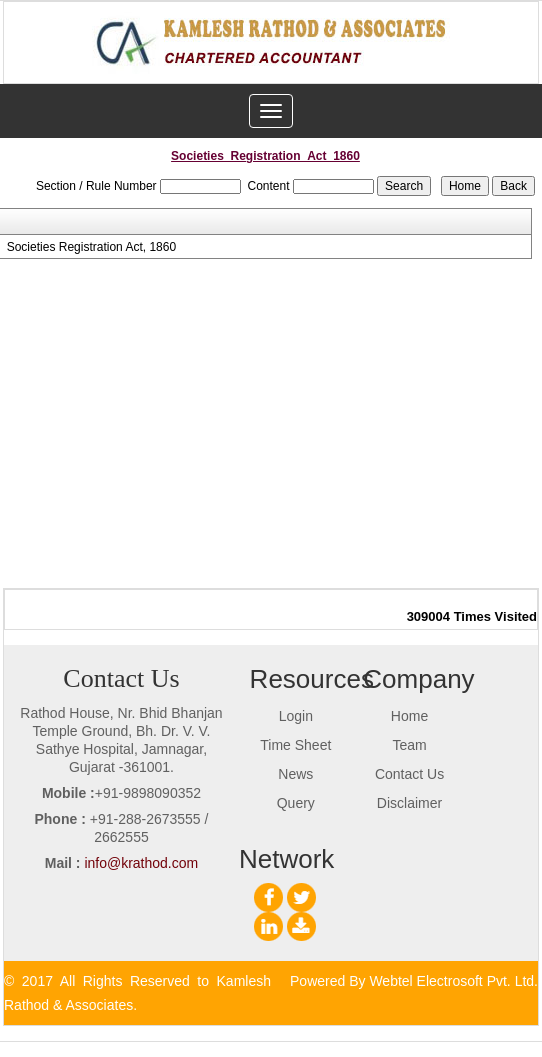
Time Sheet (295, 745)
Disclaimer (409, 803)
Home (409, 716)
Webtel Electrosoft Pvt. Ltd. (453, 981)
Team (409, 745)
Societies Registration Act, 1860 (91, 247)
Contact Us (409, 774)
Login (296, 716)
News (295, 774)
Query (296, 803)
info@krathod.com (141, 863)
